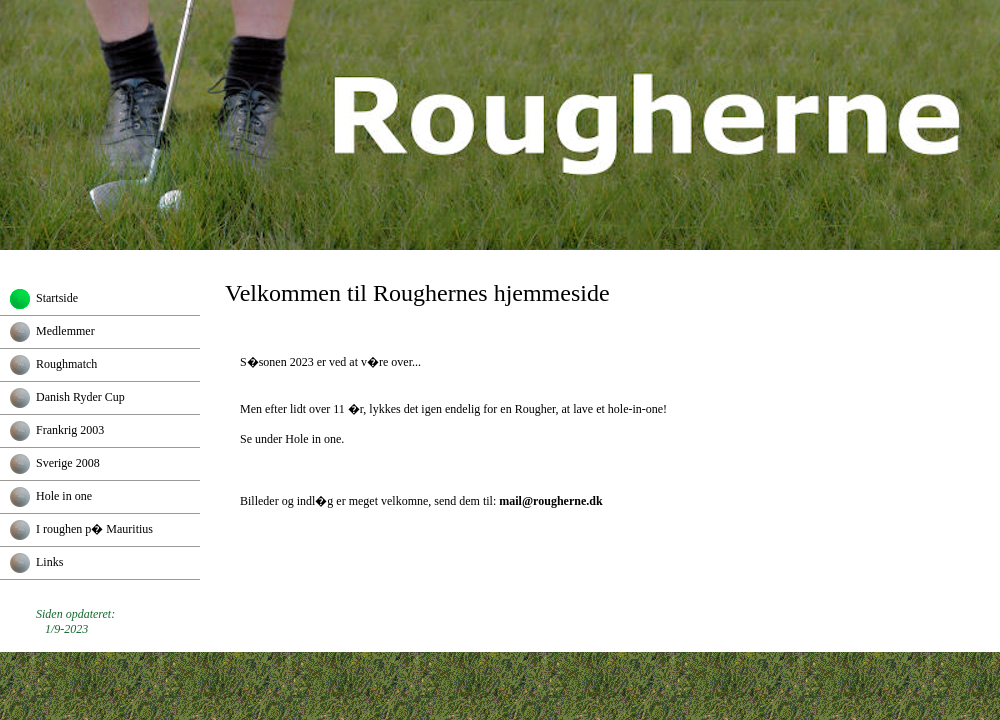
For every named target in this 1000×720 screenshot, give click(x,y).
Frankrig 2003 (70, 430)
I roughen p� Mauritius (94, 529)
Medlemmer (65, 331)
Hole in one (64, 496)
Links (49, 562)
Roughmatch (66, 364)
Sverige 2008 (68, 463)
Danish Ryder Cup (80, 397)
